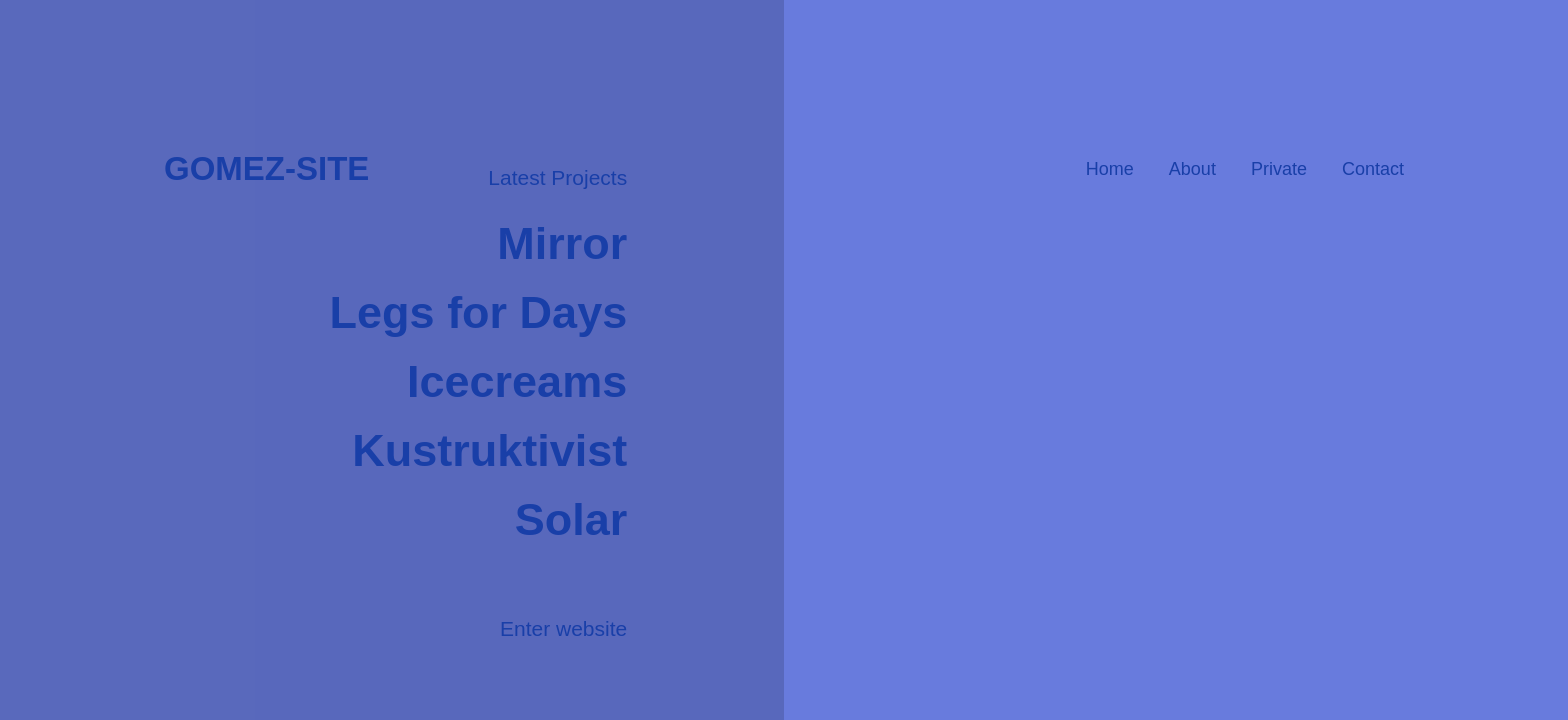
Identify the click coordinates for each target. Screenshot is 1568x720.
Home (1110, 169)
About (1192, 169)
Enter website (563, 628)
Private (1279, 169)
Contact (1373, 169)
